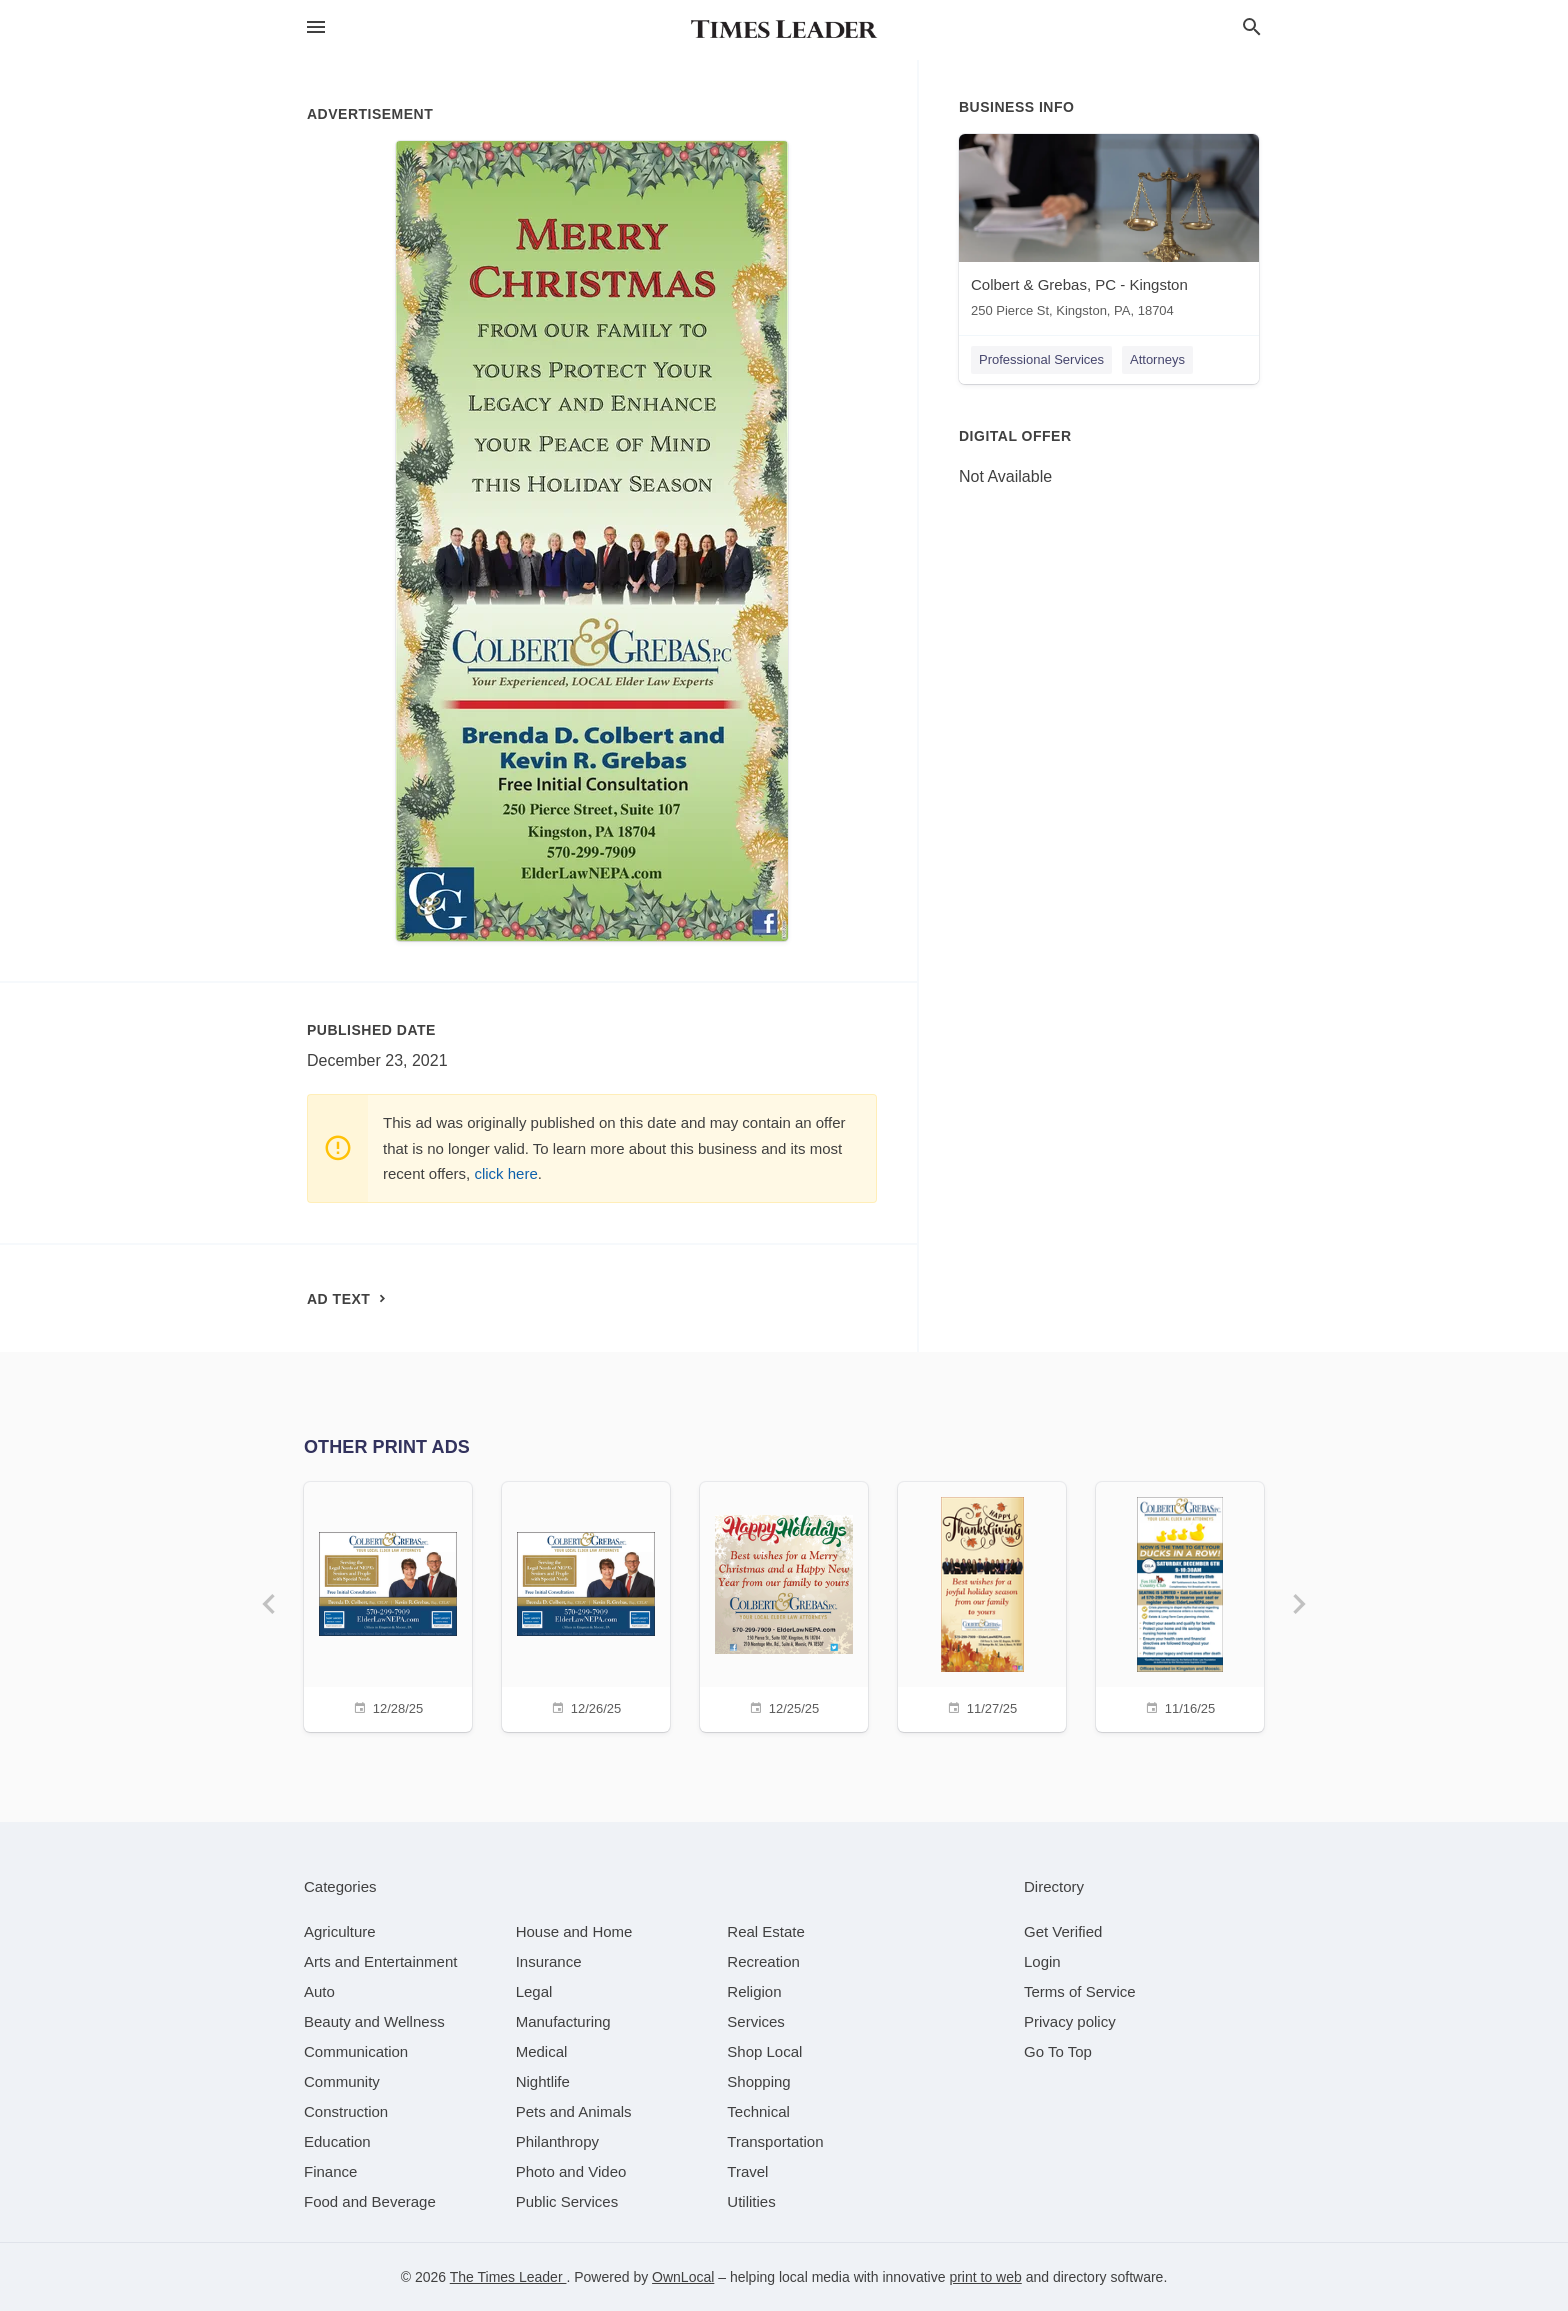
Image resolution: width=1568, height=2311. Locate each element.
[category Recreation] (763, 1961)
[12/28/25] (388, 1604)
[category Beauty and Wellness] (374, 2021)
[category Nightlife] (543, 2081)
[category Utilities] (751, 2201)
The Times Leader (508, 2277)
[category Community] (342, 2081)
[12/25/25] (784, 1604)
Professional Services (1041, 359)
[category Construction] (346, 2111)
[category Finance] (330, 2171)
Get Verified (1063, 1931)
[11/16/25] (1180, 1604)
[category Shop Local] (764, 2051)
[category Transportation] (775, 2141)
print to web (985, 2277)
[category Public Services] (567, 2201)
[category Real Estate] (766, 1931)
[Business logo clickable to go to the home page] (784, 30)
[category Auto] (319, 1991)
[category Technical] (758, 2111)
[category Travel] (747, 2171)
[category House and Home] (574, 1931)
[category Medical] (542, 2051)
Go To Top (1058, 2051)
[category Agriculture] (340, 1931)
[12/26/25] (586, 1604)
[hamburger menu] (316, 27)
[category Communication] (356, 2051)
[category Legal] (534, 1991)
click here (505, 1173)
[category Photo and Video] (571, 2171)
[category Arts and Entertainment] (380, 1961)
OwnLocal (683, 2277)
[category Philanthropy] (557, 2141)
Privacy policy (1070, 2021)
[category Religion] (754, 1991)
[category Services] (756, 2021)
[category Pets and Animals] (574, 2111)
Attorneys (1157, 359)
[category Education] (337, 2141)
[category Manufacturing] (563, 2021)
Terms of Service (1080, 1991)
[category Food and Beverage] (370, 2201)
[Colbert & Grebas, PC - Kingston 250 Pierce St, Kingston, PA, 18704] (1109, 230)
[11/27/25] (982, 1604)
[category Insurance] (549, 1961)
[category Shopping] (758, 2081)
